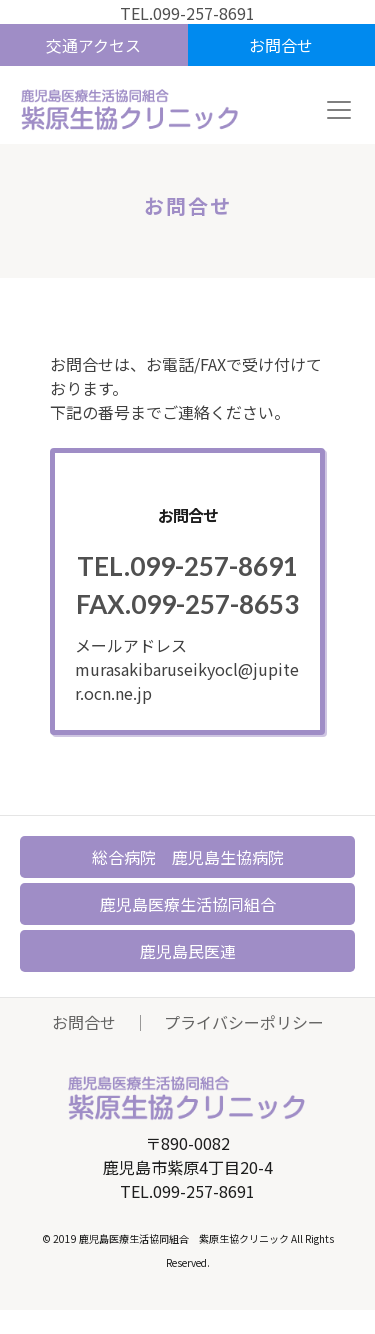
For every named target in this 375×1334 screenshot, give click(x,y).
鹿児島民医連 (188, 951)
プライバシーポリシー (244, 1022)
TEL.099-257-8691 (187, 13)
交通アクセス (93, 45)
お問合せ (281, 45)
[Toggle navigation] (339, 110)
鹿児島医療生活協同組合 (188, 904)
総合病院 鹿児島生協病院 (188, 857)
